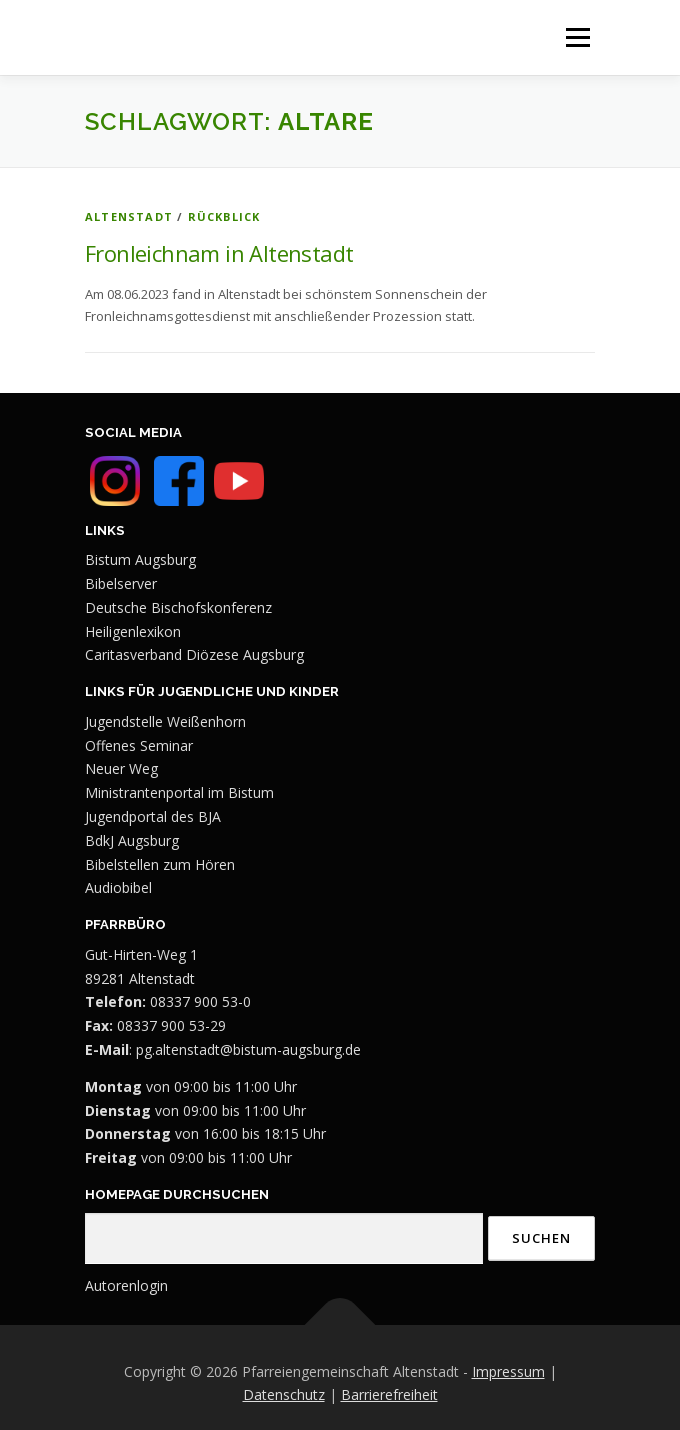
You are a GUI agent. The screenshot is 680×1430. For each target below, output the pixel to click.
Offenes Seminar (139, 745)
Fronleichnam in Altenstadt (219, 253)
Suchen (541, 1238)
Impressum (508, 1371)
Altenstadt (129, 216)
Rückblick (224, 216)
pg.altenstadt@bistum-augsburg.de (248, 1049)
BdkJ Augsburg (132, 840)
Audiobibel (118, 887)
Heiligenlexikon (133, 631)
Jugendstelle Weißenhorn (165, 721)
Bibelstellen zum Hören (160, 864)
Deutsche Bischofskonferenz (178, 607)
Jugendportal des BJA (153, 816)
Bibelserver (121, 583)
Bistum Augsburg (140, 559)
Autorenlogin (126, 1285)
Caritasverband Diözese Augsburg (194, 654)
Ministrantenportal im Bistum (179, 792)
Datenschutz (284, 1394)
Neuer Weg (121, 768)
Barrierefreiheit (389, 1394)
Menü (577, 37)
